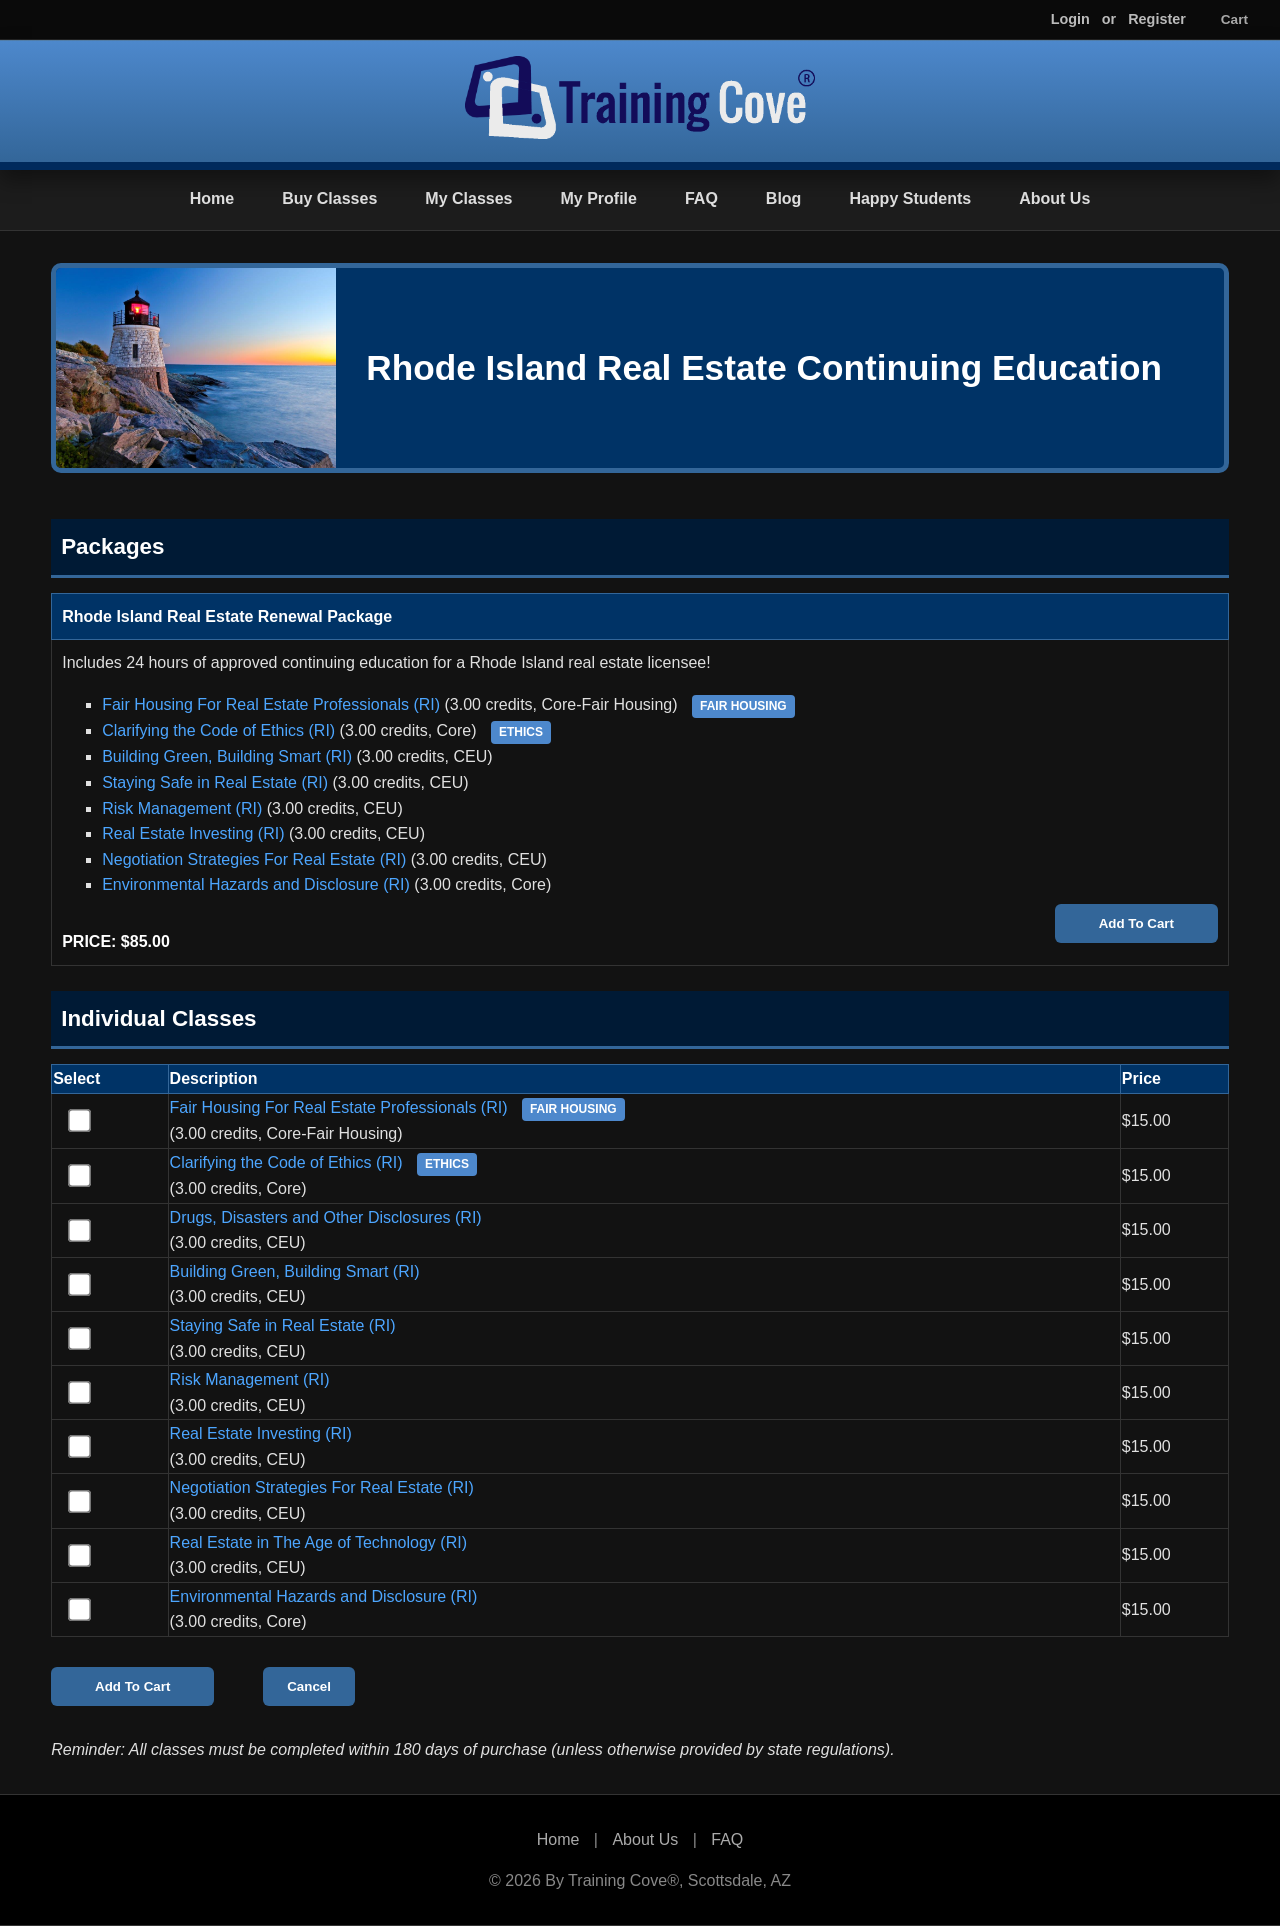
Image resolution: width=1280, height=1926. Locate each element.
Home (212, 198)
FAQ (701, 198)
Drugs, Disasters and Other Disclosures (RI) (326, 1217)
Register (1157, 19)
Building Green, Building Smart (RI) (227, 756)
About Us (1054, 198)
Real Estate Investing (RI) (193, 833)
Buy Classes (329, 198)
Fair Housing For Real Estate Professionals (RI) (271, 704)
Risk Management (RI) (182, 808)
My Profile (598, 198)
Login (1070, 19)
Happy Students (910, 198)
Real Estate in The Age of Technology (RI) (318, 1542)
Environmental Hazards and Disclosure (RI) (256, 884)
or (1109, 19)
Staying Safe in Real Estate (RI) (215, 782)
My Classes (468, 198)
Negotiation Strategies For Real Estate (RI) (254, 859)
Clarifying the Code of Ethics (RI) (218, 730)
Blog (784, 198)
